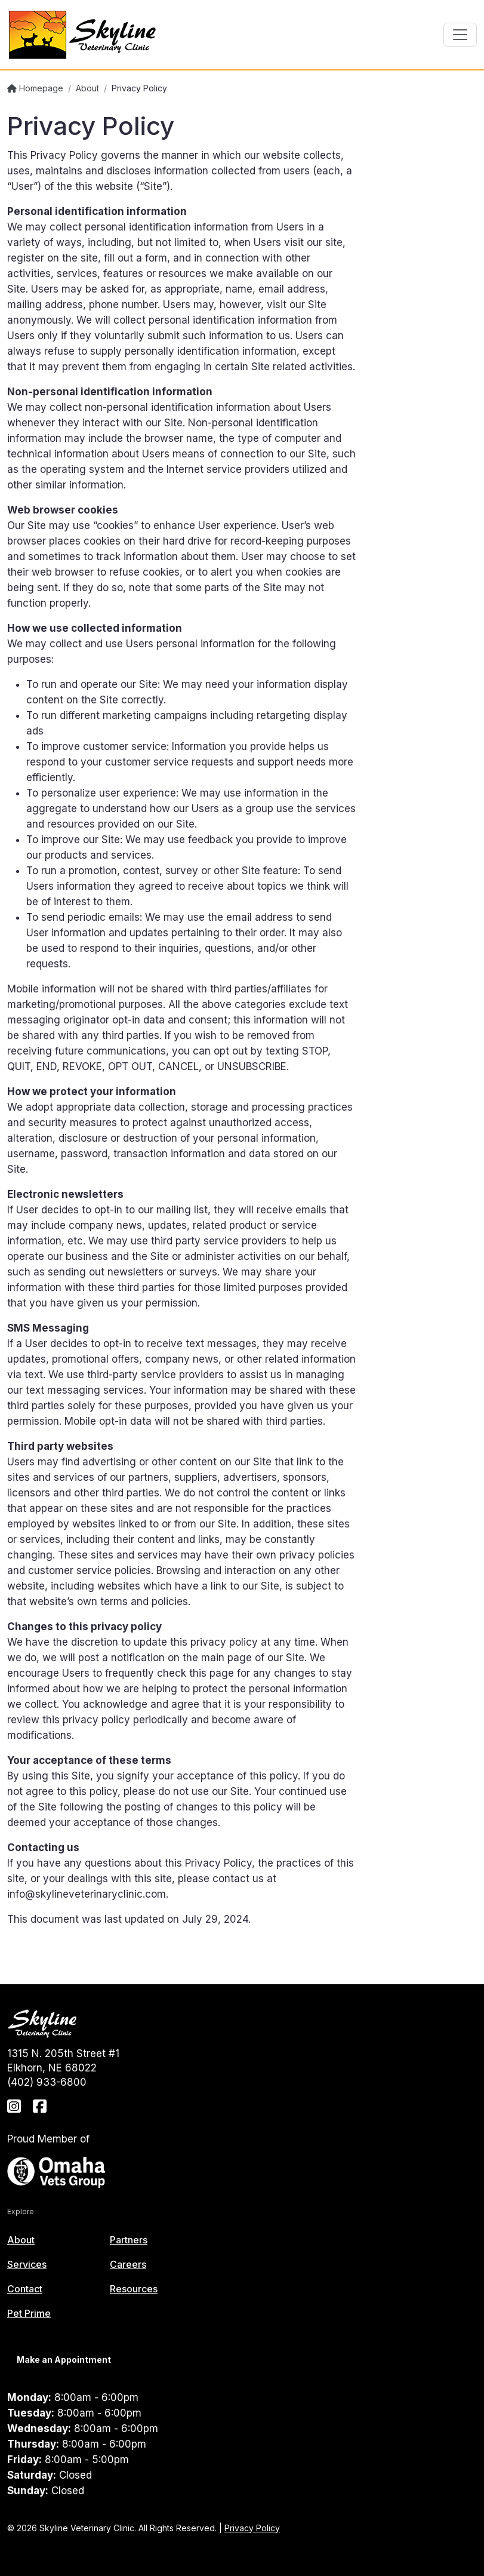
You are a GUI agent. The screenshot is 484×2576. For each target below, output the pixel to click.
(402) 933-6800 (47, 2082)
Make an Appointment (64, 2359)
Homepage (35, 88)
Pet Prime (29, 2313)
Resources (134, 2289)
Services (27, 2264)
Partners (128, 2240)
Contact (24, 2289)
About (87, 88)
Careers (128, 2264)
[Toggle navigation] (460, 35)
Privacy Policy (252, 2528)
